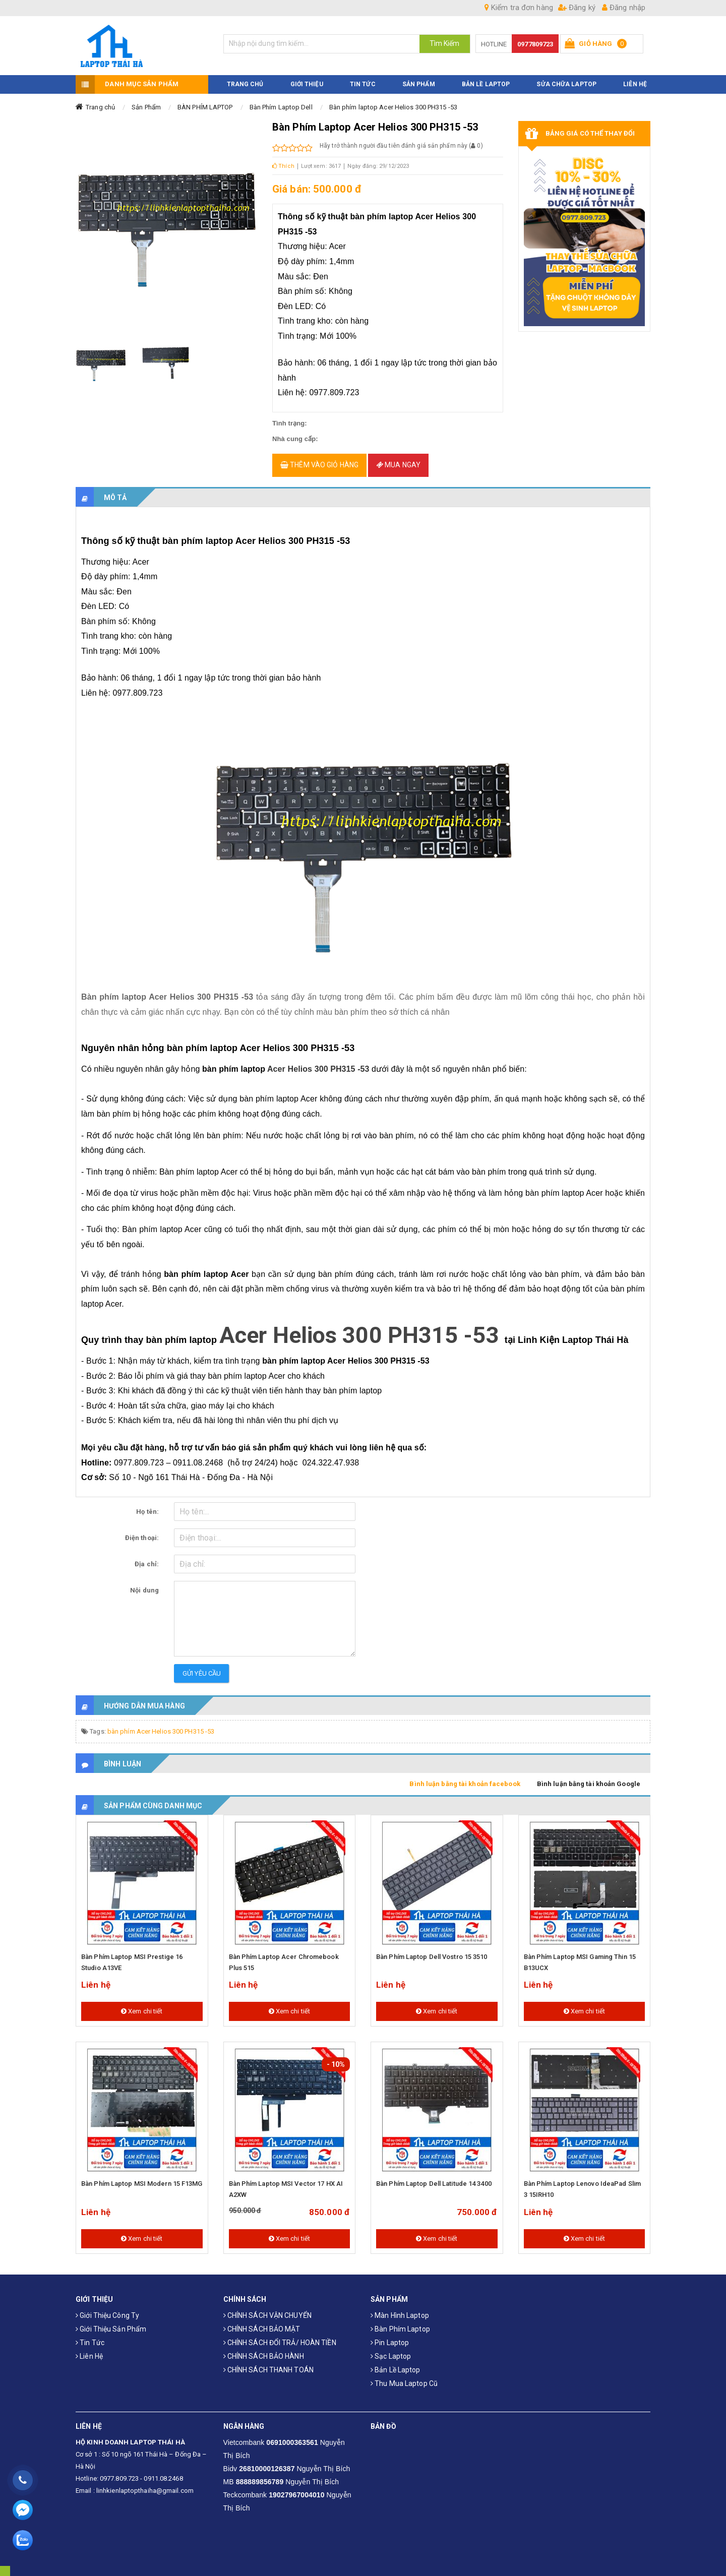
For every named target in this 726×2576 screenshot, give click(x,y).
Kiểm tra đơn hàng (519, 7)
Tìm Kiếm (445, 43)
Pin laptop (390, 2336)
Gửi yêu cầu (202, 1666)
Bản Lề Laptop (486, 77)
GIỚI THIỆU (306, 77)
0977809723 (535, 44)
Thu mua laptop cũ (404, 2376)
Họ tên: (147, 1504)
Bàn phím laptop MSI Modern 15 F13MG (142, 2176)
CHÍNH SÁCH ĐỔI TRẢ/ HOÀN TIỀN (279, 2336)
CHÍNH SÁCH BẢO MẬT (261, 2322)
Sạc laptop (391, 2349)
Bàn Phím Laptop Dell (281, 100)
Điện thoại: (142, 1531)
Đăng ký (576, 7)
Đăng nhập (623, 7)
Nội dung (144, 1583)
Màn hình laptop (400, 2308)
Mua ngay (398, 458)
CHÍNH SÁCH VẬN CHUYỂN (267, 2308)
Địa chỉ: (147, 1557)
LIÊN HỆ (635, 77)
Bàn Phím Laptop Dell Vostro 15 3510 (432, 1949)
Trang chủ (100, 100)
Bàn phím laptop (400, 2322)
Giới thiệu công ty (107, 2308)
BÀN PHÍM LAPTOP (205, 100)
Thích (283, 159)
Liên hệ (89, 2349)
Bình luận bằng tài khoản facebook (464, 1777)
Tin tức (90, 2336)
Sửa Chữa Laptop (566, 77)
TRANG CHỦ (245, 77)
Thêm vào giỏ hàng (319, 458)
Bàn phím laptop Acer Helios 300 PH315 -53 (393, 100)
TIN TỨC (363, 77)
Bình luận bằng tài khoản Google (588, 1777)
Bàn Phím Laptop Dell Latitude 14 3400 (434, 2176)
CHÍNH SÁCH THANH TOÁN (268, 2363)
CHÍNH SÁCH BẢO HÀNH (263, 2349)
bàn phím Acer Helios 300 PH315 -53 (160, 1724)
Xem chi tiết (141, 2004)
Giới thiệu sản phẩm (111, 2322)
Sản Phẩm (146, 100)
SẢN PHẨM (418, 77)
